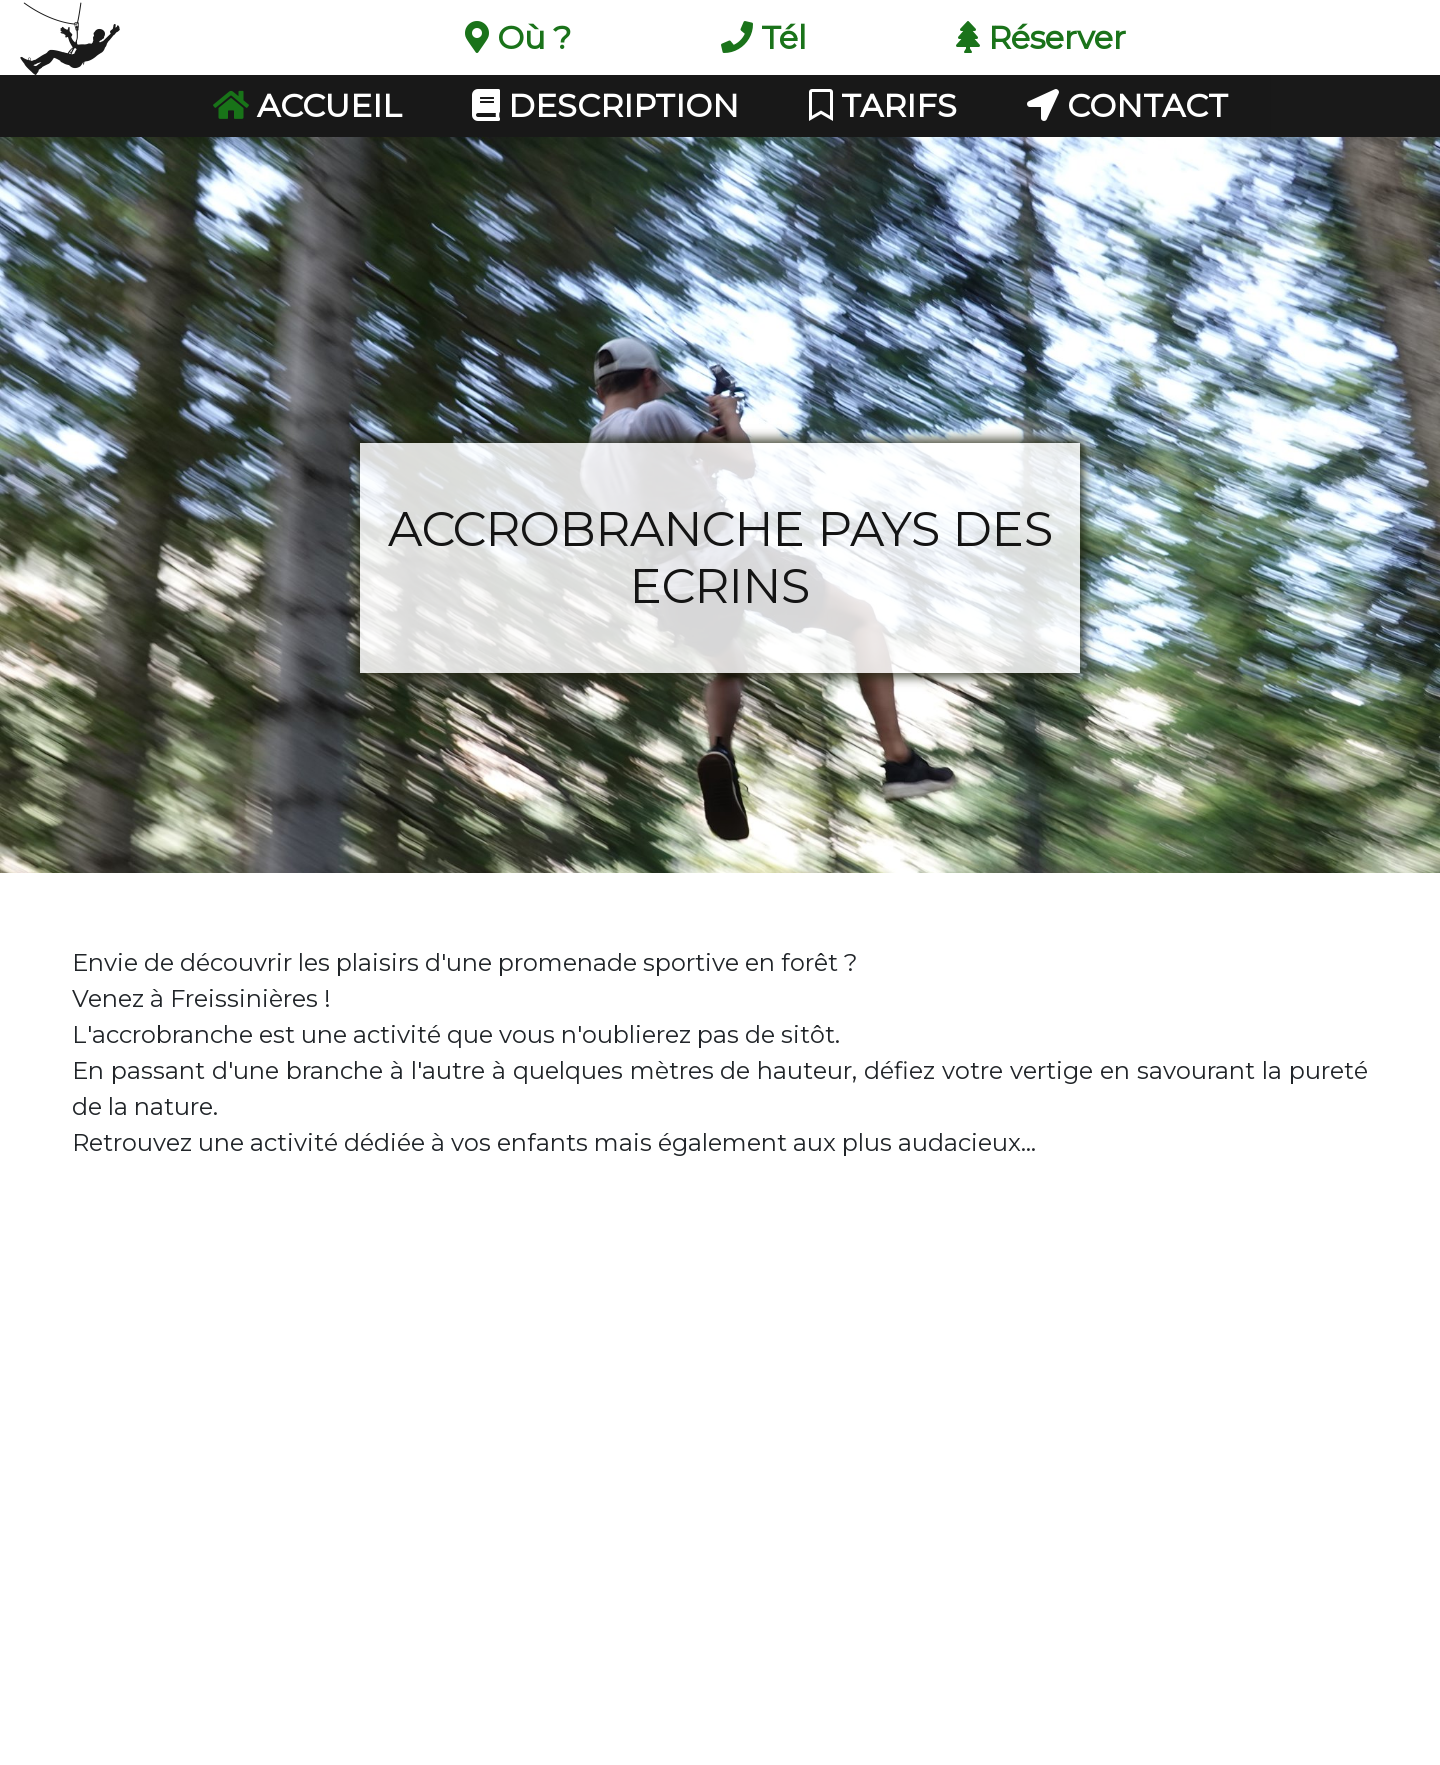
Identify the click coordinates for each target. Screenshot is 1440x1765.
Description (605, 105)
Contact (1127, 105)
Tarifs (883, 105)
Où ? (518, 37)
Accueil (307, 105)
